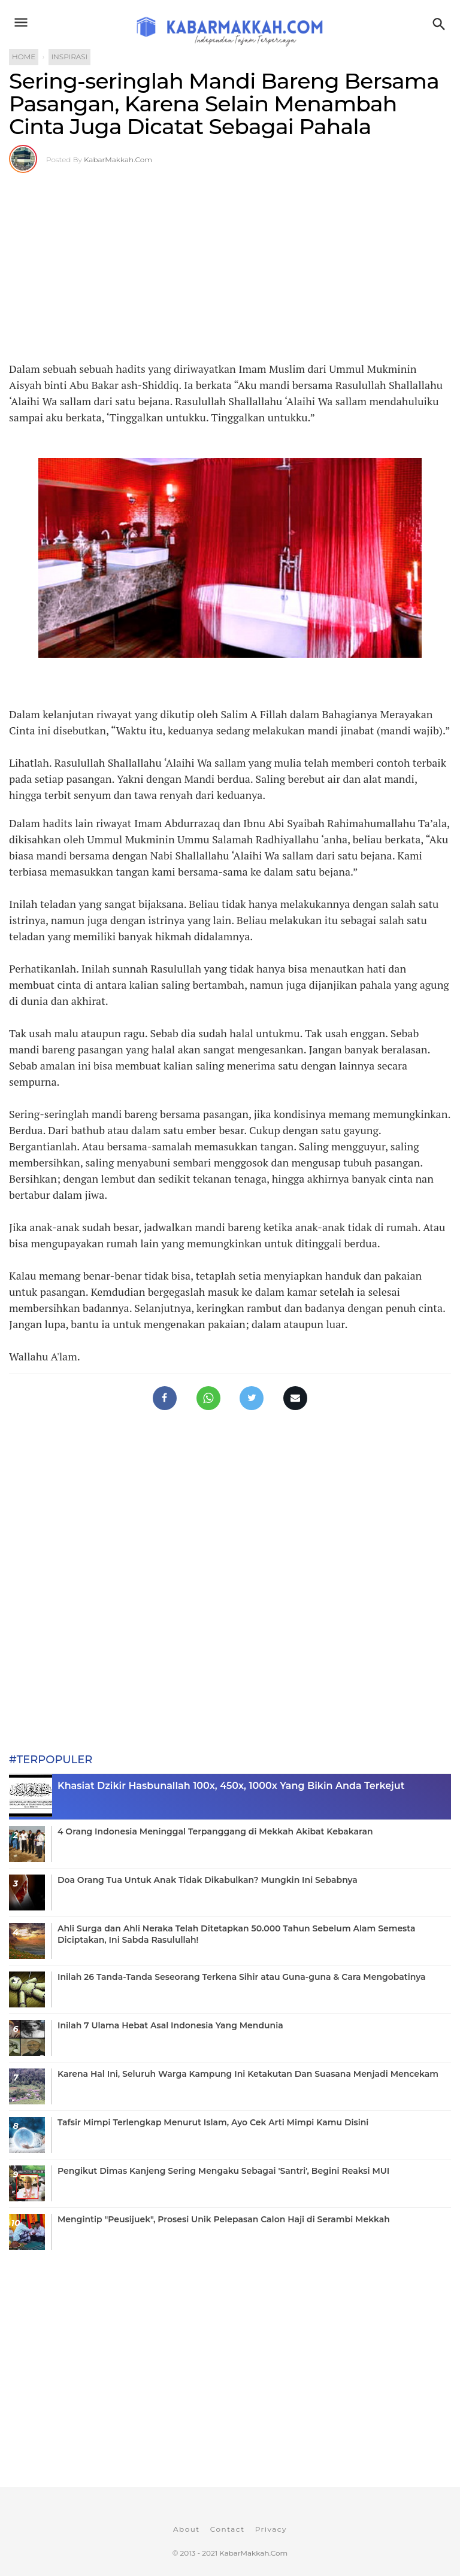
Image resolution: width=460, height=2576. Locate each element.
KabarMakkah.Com (118, 159)
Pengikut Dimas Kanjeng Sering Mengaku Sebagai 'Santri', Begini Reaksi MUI (223, 2170)
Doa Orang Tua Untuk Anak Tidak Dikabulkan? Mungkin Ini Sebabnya (208, 1880)
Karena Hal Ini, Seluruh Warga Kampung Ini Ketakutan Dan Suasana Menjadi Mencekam (248, 2073)
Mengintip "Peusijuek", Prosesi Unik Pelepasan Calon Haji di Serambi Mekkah (224, 2219)
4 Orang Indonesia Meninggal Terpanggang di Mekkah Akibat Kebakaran (215, 1831)
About (186, 2529)
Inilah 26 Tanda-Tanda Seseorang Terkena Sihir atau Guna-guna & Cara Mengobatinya (241, 1977)
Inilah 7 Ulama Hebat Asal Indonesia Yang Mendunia (170, 2025)
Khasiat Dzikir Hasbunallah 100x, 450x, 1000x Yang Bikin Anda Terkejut (231, 1785)
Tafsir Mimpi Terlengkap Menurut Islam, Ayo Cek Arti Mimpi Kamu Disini (213, 2122)
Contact (227, 2529)
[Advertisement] (230, 265)
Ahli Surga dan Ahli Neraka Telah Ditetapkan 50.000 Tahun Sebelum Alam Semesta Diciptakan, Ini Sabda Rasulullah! (236, 1934)
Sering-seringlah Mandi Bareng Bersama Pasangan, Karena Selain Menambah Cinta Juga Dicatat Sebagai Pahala (224, 103)
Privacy (271, 2529)
